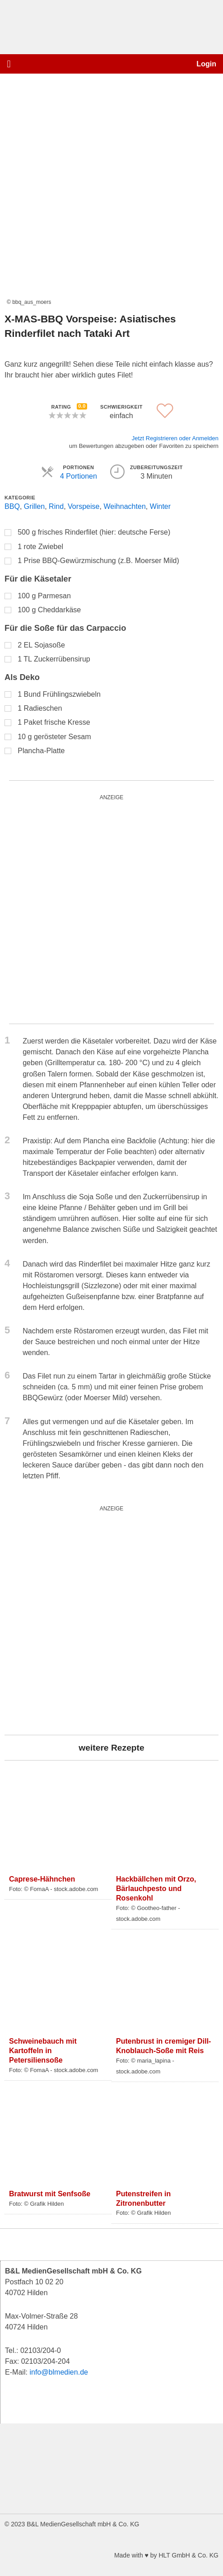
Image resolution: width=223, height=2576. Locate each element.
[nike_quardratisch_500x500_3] (111, 909)
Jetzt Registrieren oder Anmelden (175, 438)
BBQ (12, 506)
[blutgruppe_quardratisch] (111, 1620)
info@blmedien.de (58, 2372)
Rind (56, 506)
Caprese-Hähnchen (42, 1879)
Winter (160, 506)
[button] (9, 63)
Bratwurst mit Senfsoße (49, 2193)
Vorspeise (83, 506)
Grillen (34, 506)
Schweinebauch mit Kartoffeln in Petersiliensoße (43, 2050)
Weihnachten (124, 506)
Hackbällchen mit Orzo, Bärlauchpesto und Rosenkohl (156, 1888)
